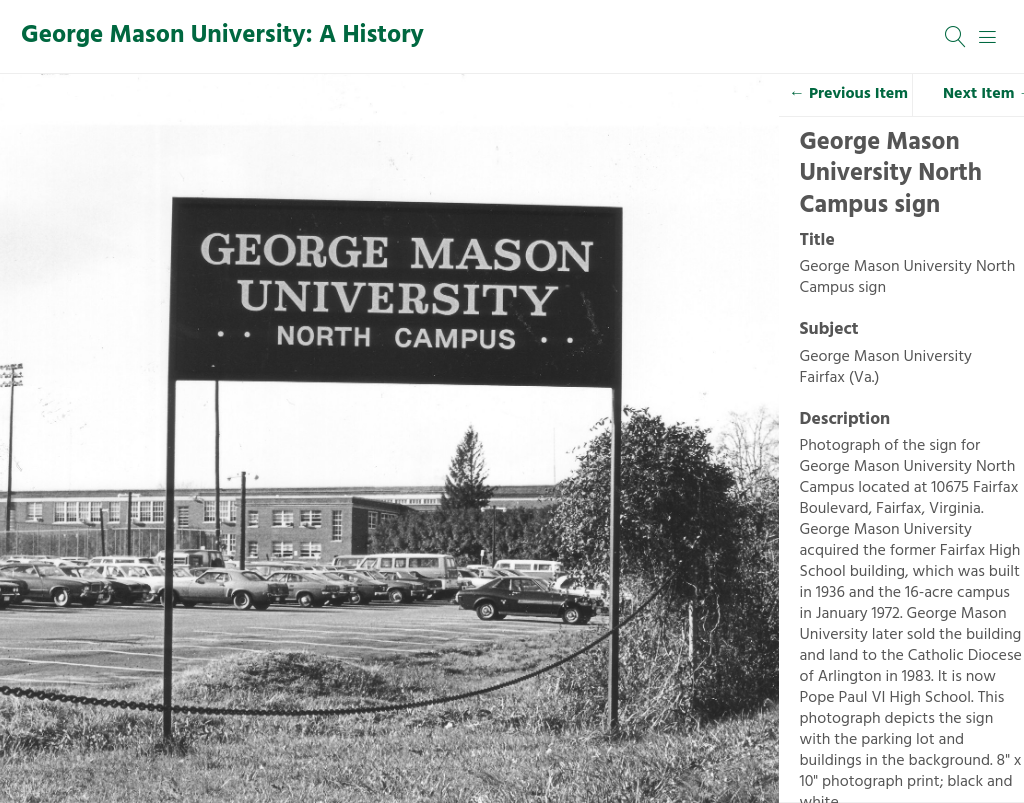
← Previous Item (848, 94)
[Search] (956, 37)
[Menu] (988, 37)
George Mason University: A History (222, 36)
